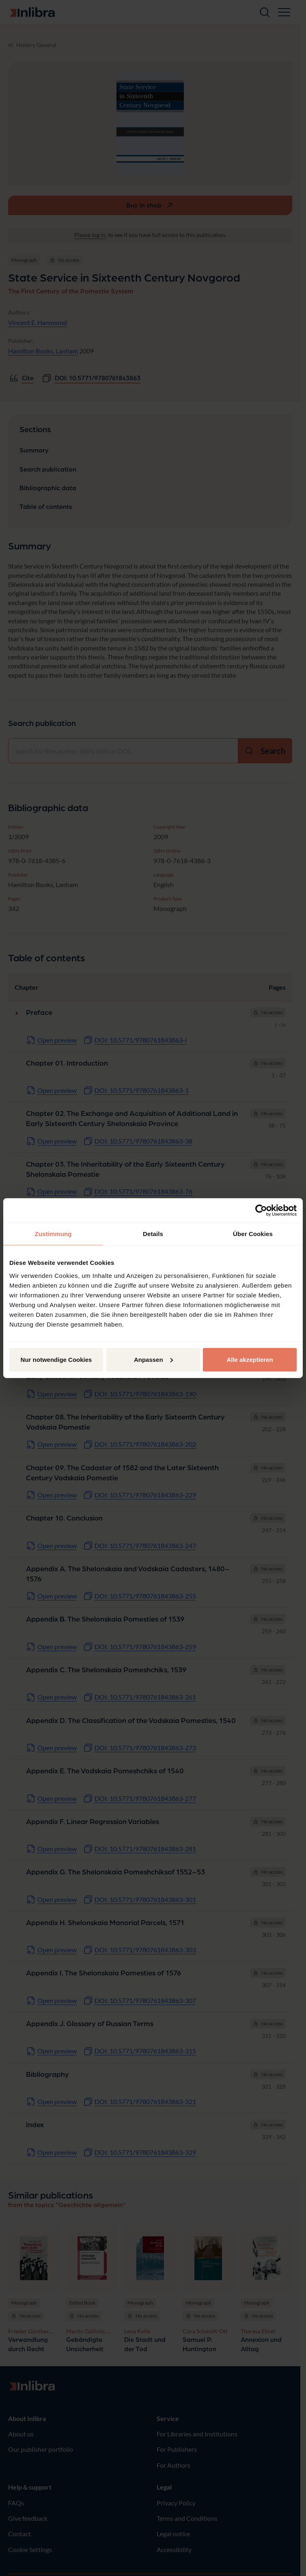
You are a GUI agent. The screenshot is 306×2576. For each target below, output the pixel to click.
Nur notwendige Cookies (56, 1359)
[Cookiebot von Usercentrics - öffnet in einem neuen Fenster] (261, 1210)
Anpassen (153, 1359)
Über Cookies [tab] (253, 1233)
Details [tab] (153, 1233)
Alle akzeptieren (249, 1359)
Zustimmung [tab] (53, 1233)
